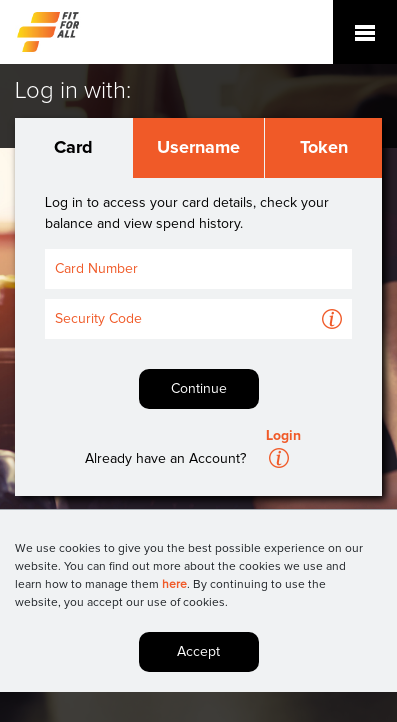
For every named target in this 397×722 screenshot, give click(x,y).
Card (73, 148)
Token (324, 148)
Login (283, 436)
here (174, 585)
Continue (199, 389)
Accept (198, 652)
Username (198, 148)
